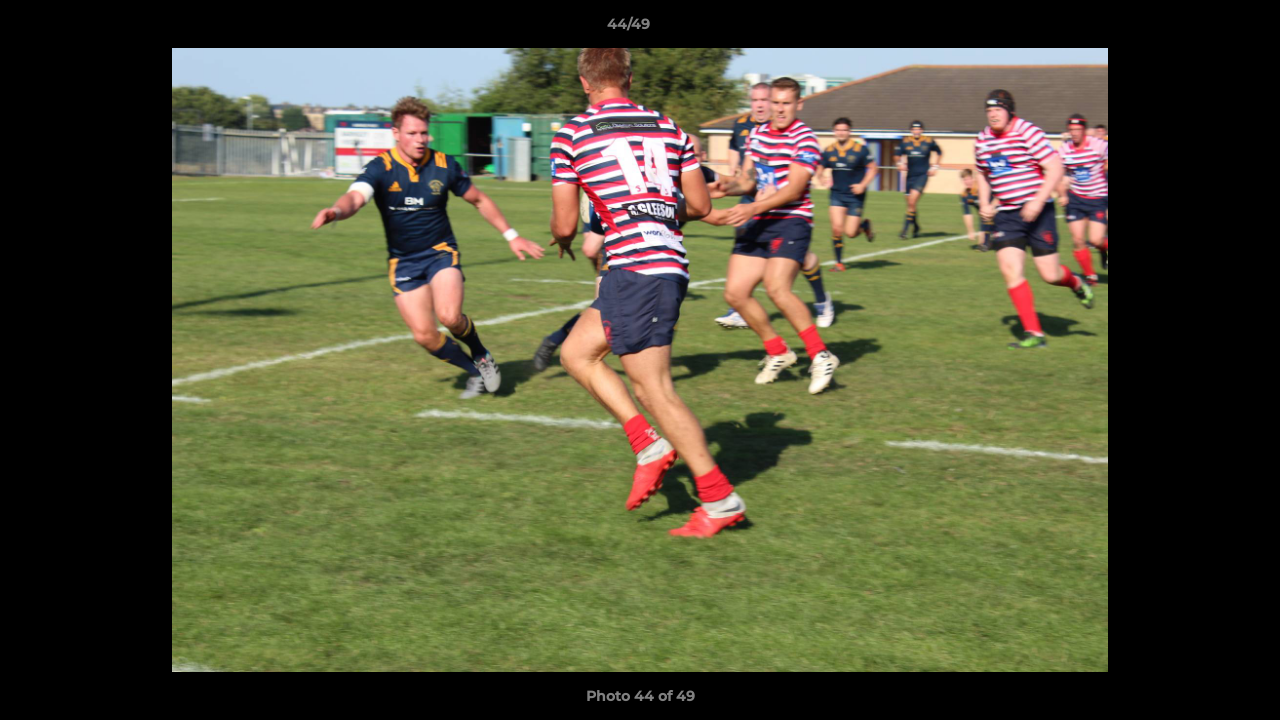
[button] (1196, 29)
